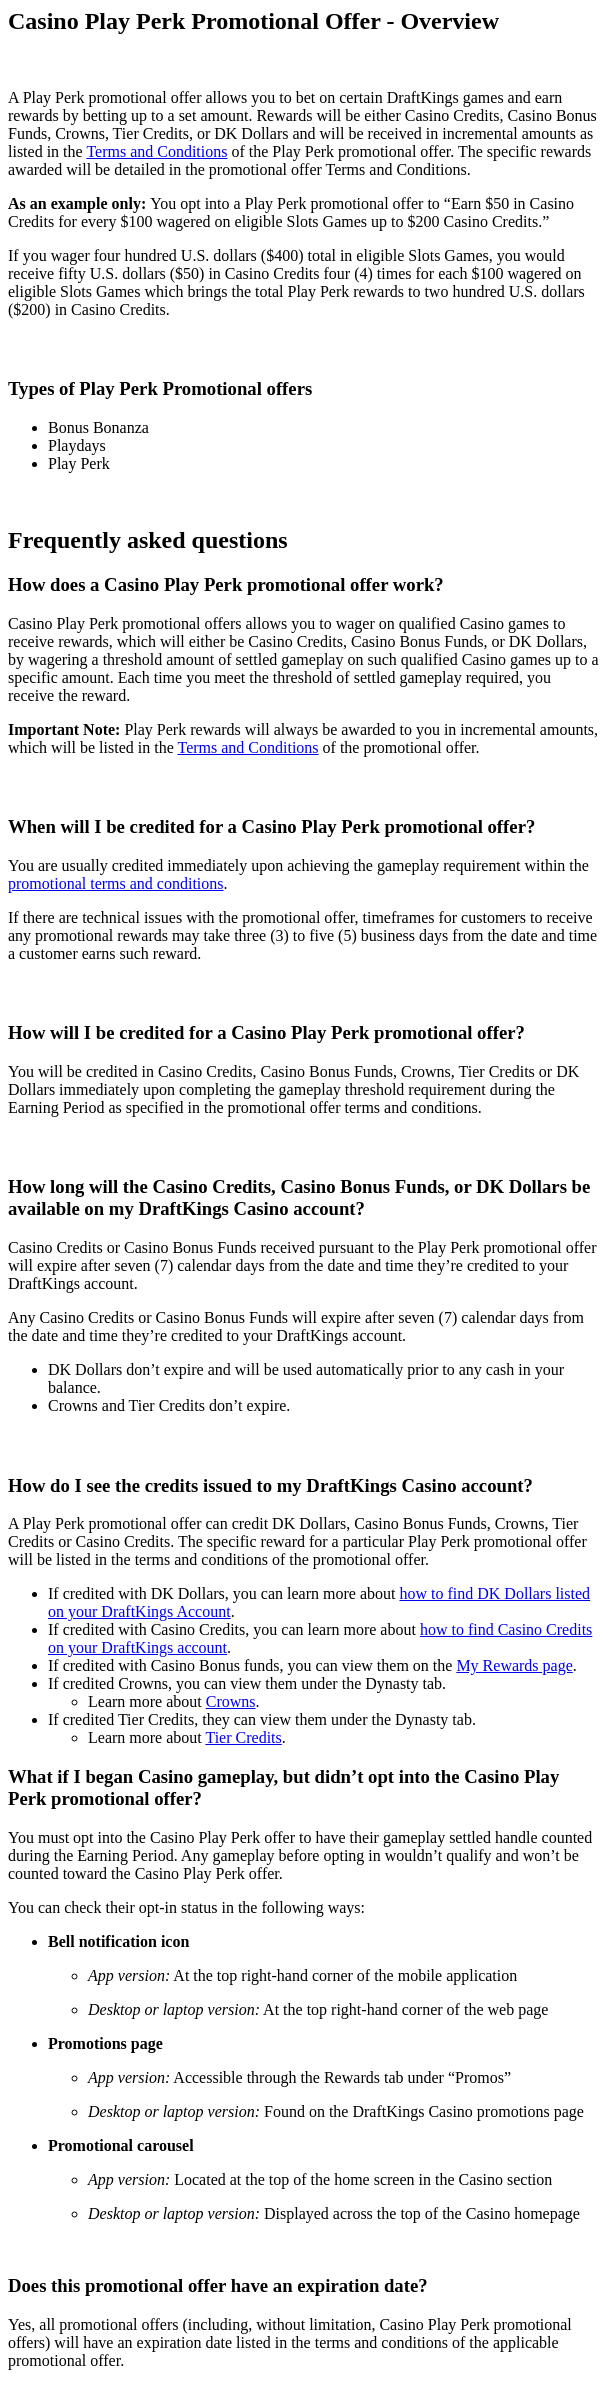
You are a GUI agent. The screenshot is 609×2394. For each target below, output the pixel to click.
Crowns (231, 1701)
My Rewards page (514, 1665)
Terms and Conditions (156, 151)
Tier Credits (243, 1737)
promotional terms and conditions (116, 883)
